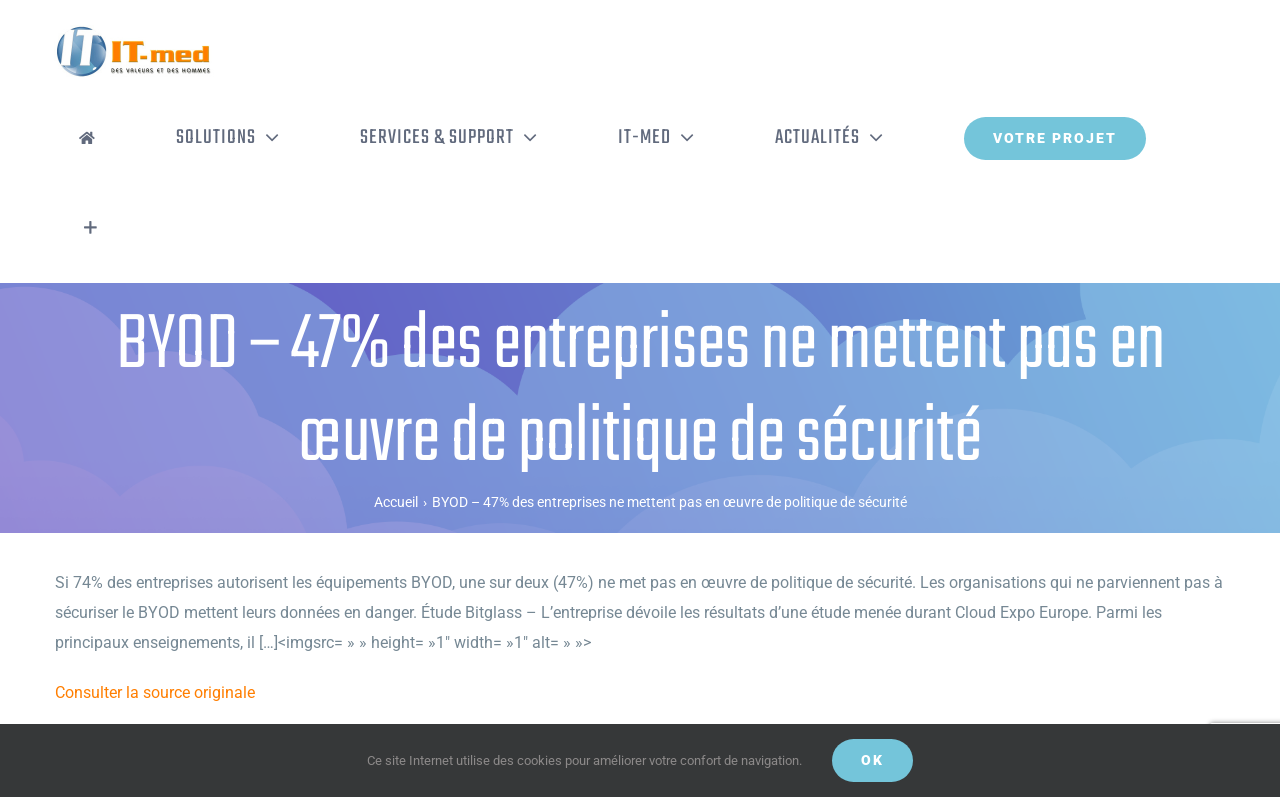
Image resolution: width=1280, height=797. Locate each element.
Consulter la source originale (155, 692)
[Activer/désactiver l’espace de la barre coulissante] (90, 228)
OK (872, 760)
